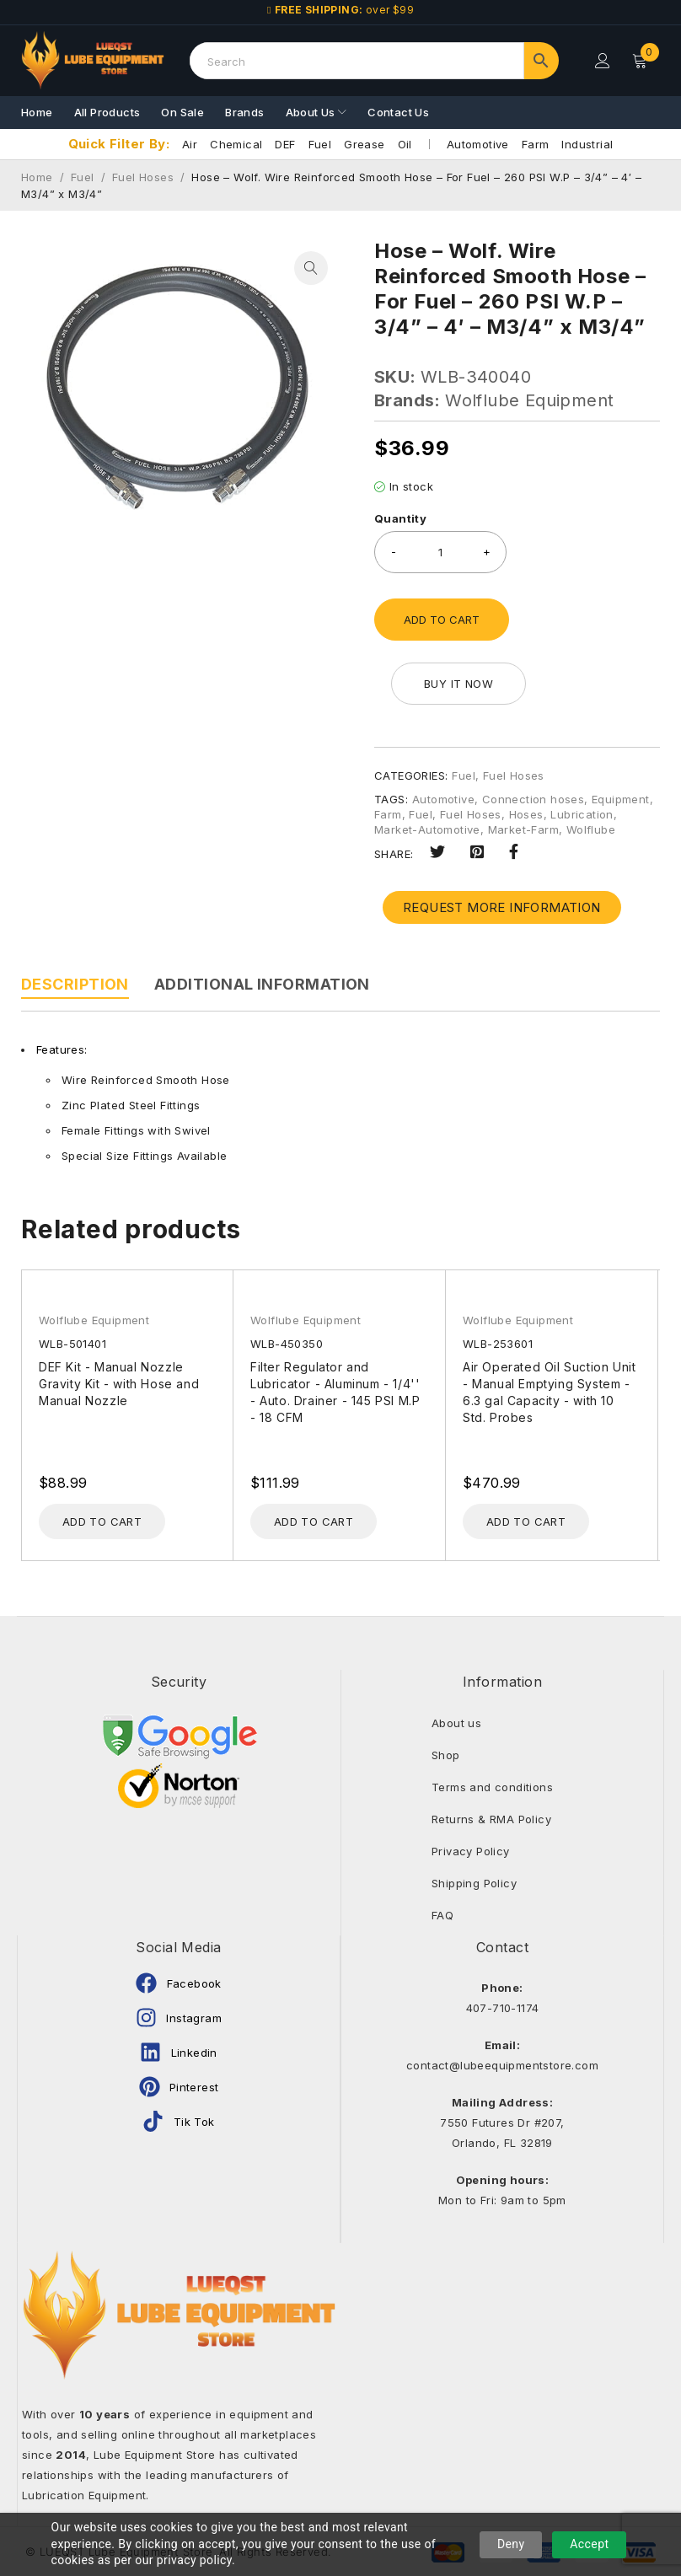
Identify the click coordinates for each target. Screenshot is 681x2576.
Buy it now (458, 683)
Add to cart (442, 619)
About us (456, 1723)
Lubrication (581, 814)
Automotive (478, 144)
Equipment (621, 799)
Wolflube (590, 829)
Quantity (400, 518)
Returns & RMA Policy (491, 1819)
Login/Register (602, 60)
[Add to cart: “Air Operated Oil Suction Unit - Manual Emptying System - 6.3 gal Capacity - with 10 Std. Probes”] (526, 1521)
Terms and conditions (492, 1787)
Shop (446, 1755)
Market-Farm (523, 829)
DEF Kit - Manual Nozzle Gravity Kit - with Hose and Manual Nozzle (119, 1384)
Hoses (526, 814)
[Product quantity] (440, 552)
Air (189, 144)
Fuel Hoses (143, 177)
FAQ (442, 1915)
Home (37, 177)
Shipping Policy (474, 1883)
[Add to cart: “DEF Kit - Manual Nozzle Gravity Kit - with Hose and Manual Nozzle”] (102, 1521)
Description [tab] (75, 984)
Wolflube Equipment (529, 400)
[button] (311, 268)
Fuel (320, 144)
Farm (536, 144)
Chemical (236, 144)
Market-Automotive (427, 829)
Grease (364, 144)
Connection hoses (533, 799)
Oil (405, 144)
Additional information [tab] (262, 984)
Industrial (587, 144)
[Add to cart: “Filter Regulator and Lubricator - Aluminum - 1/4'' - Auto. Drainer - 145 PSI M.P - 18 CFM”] (313, 1521)
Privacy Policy (471, 1851)
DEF (285, 144)
